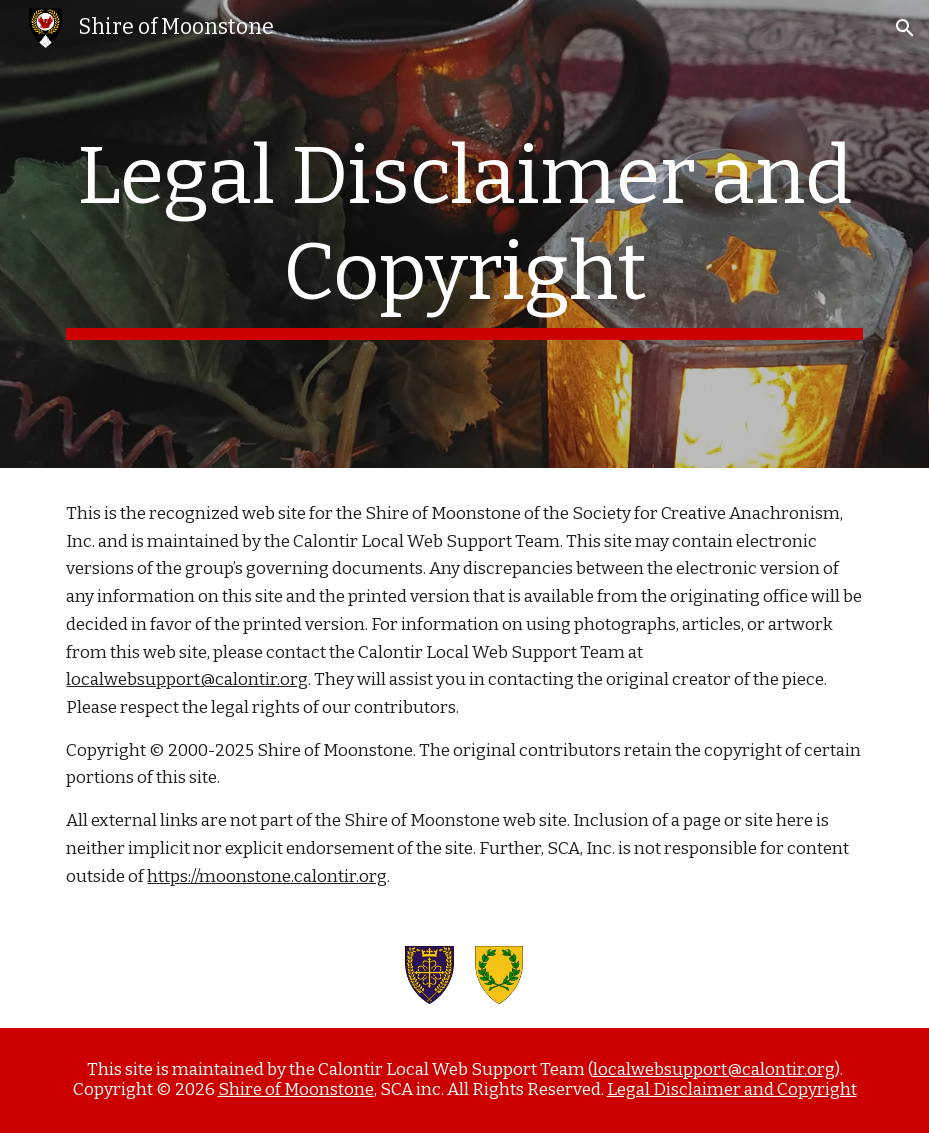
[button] (905, 28)
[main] (464, 234)
